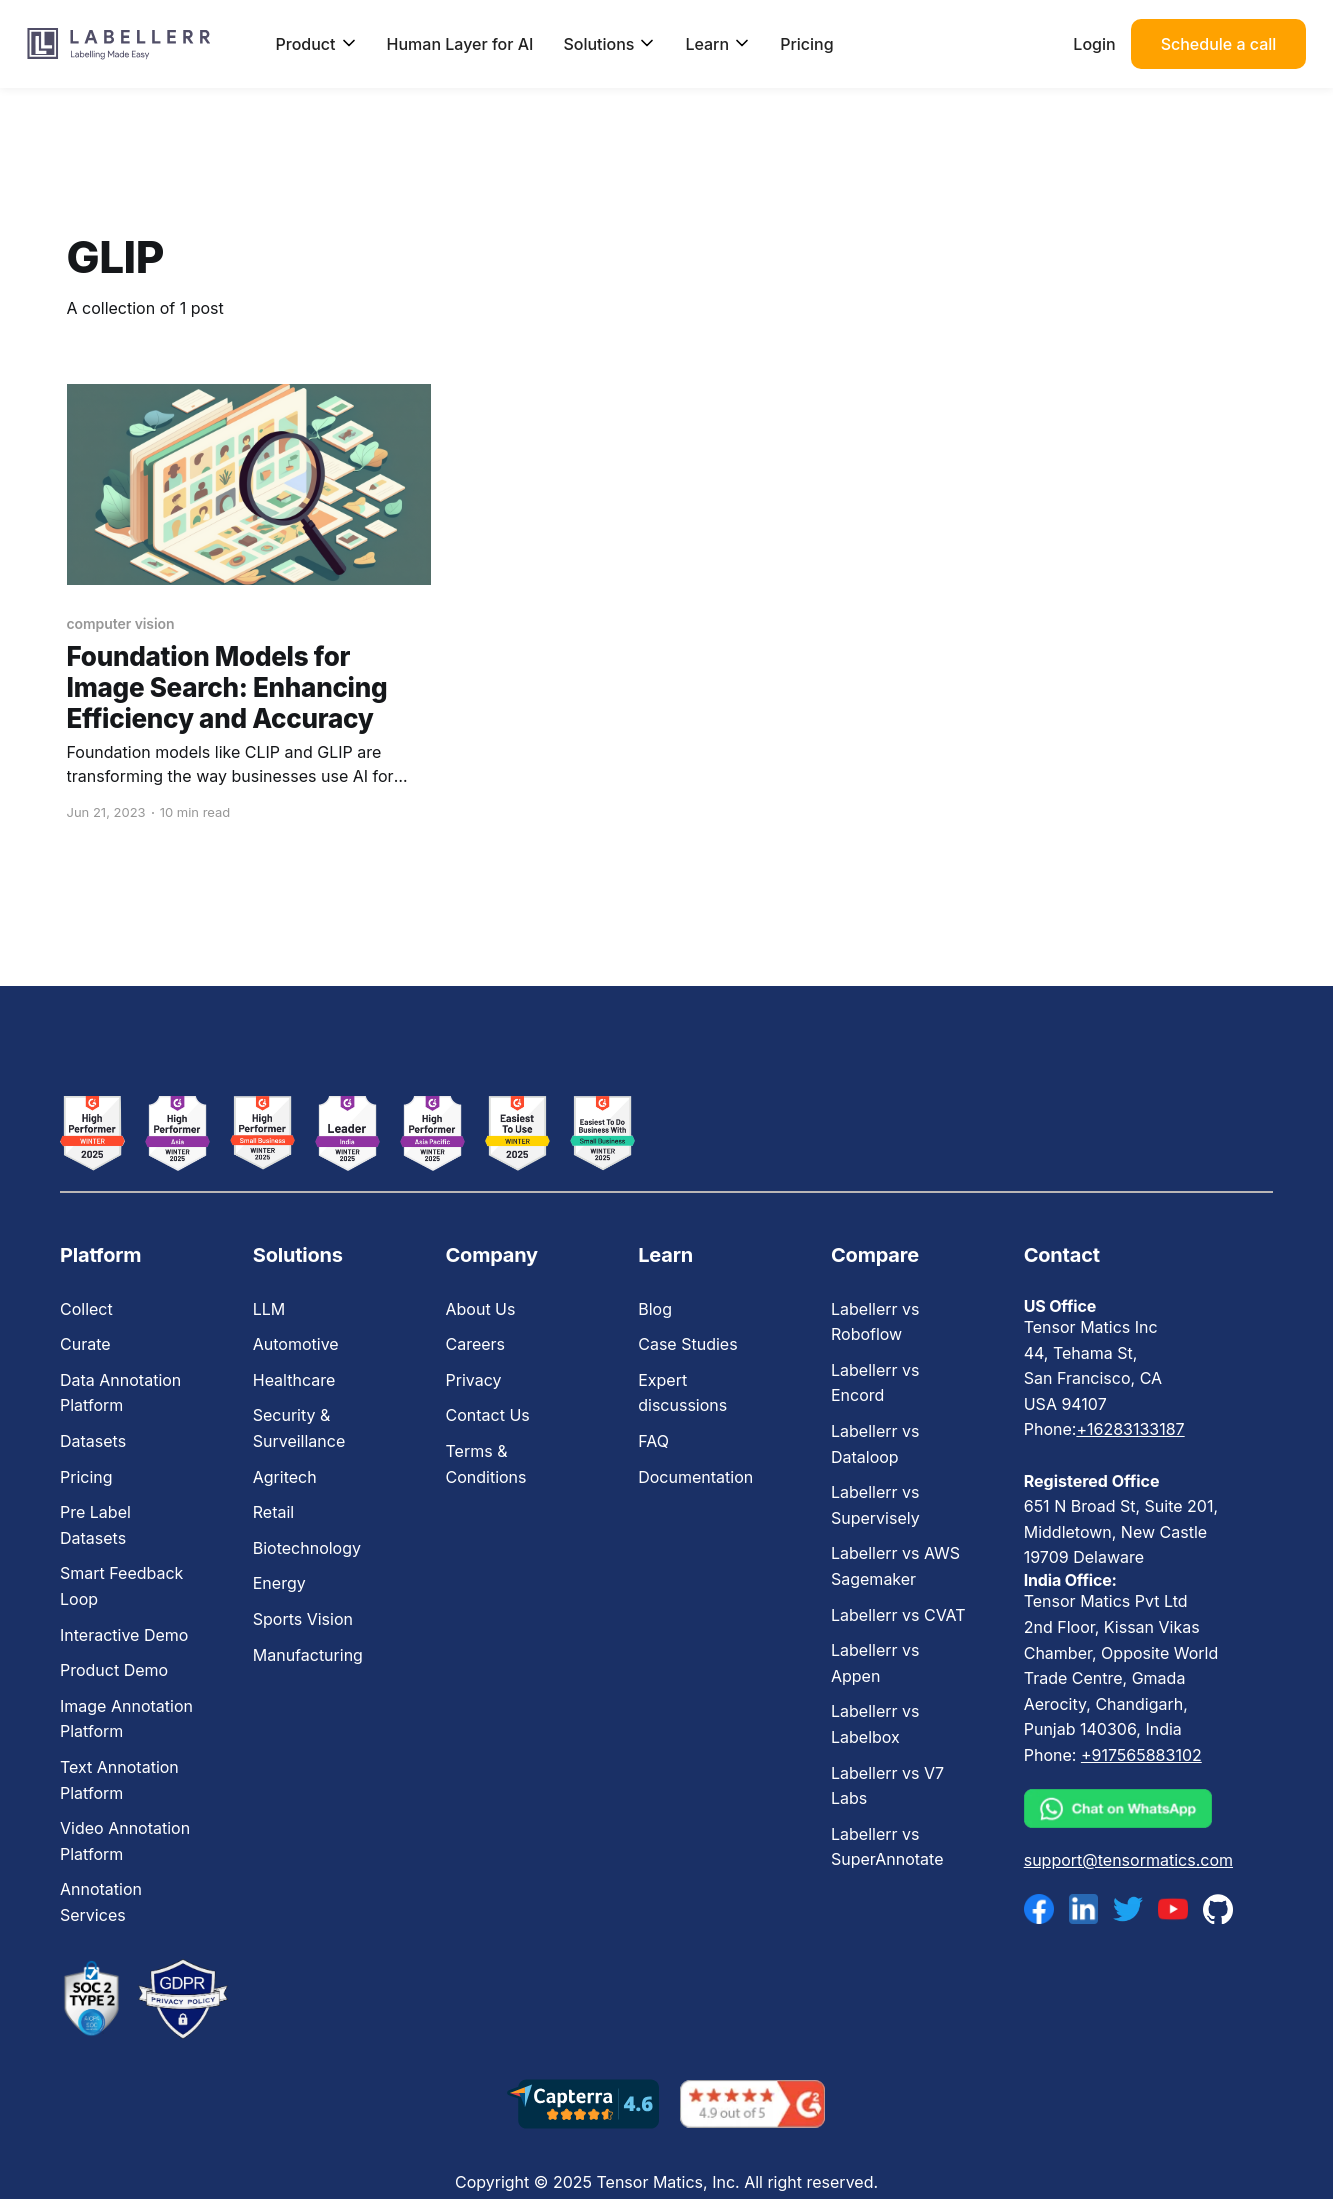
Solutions (609, 44)
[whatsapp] (1128, 1809)
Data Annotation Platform (120, 1393)
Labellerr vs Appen (875, 1663)
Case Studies (687, 1344)
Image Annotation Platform (126, 1719)
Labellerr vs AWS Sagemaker (895, 1566)
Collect (86, 1309)
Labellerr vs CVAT (898, 1615)
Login (1094, 44)
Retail (273, 1512)
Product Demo (114, 1670)
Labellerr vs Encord (875, 1383)
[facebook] (1039, 1909)
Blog (655, 1309)
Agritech (285, 1477)
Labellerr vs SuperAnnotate (887, 1847)
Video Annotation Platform (125, 1841)
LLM (269, 1309)
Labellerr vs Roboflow (875, 1322)
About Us (480, 1309)
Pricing (806, 44)
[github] (1218, 1908)
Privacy (473, 1380)
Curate (85, 1344)
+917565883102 (1141, 1755)
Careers (475, 1344)
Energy (279, 1583)
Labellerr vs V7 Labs (887, 1786)
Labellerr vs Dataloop (875, 1444)
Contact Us (487, 1415)
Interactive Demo (124, 1635)
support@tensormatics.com (1128, 1860)
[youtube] (1173, 1909)
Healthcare (294, 1380)
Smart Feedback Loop (121, 1586)
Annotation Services (101, 1902)
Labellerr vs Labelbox (875, 1724)
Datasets (93, 1441)
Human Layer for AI (460, 44)
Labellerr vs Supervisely (875, 1505)
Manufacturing (308, 1655)
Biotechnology (307, 1548)
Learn (717, 44)
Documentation (695, 1477)
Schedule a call (1219, 44)
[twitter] (1128, 1909)
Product (316, 44)
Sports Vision (303, 1619)
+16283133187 (1130, 1429)
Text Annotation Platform (119, 1780)
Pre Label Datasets (95, 1525)
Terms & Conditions (485, 1464)
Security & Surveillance (299, 1428)
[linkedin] (1084, 1909)
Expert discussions (682, 1393)
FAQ (653, 1441)
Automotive (296, 1344)
